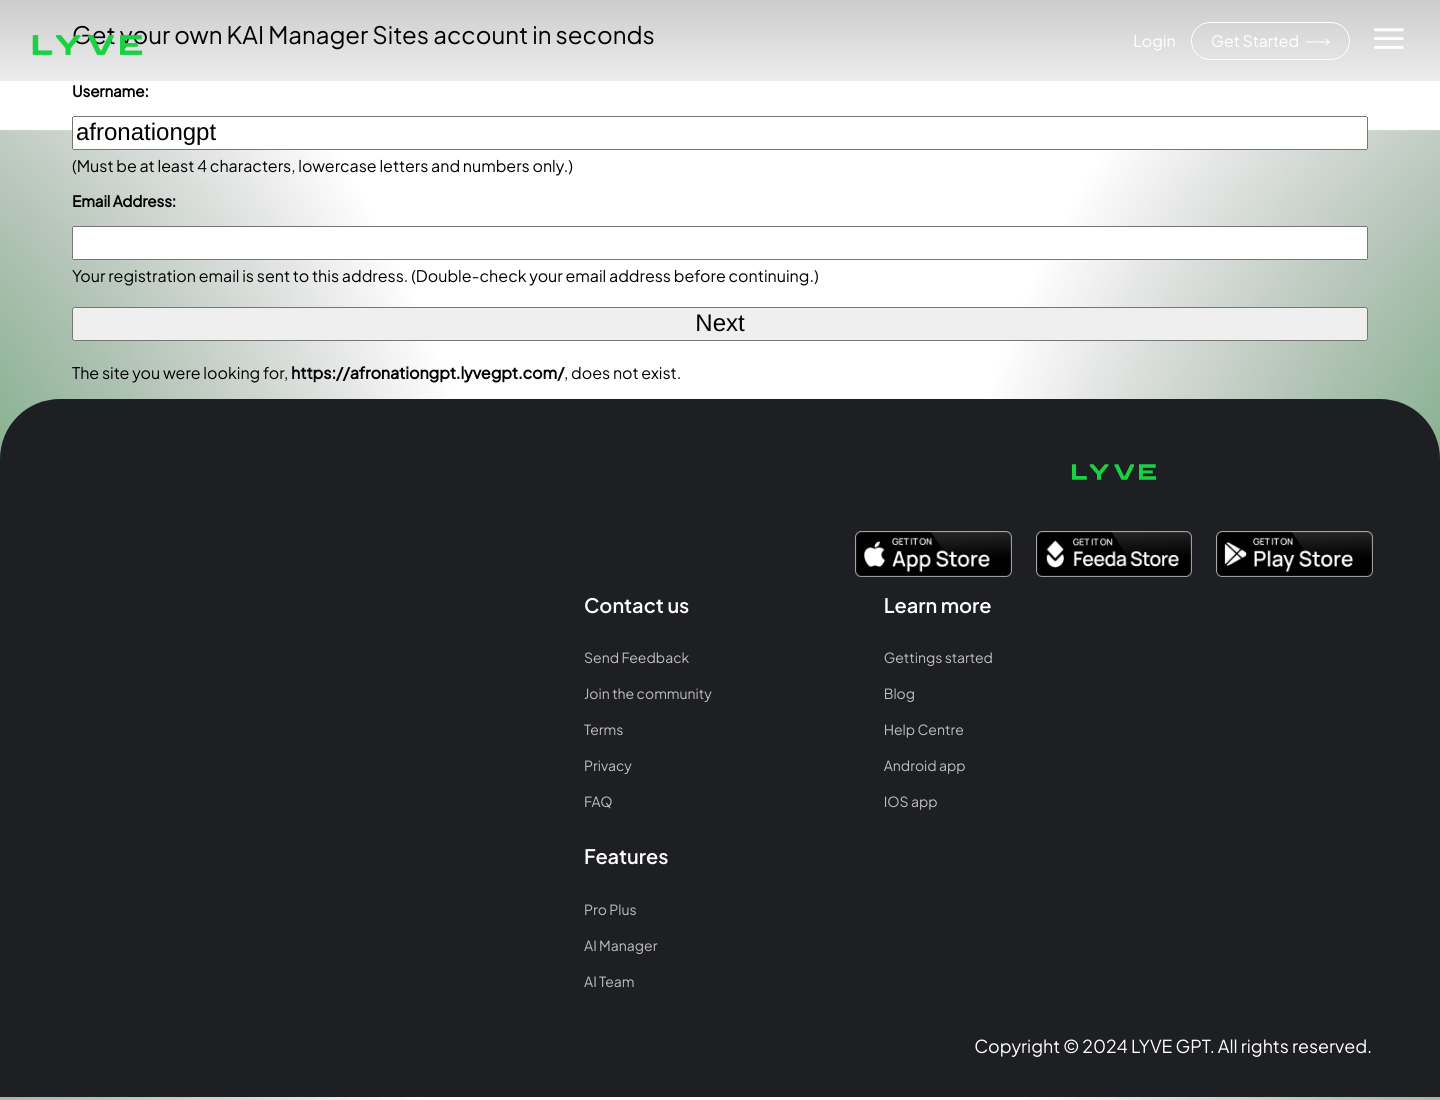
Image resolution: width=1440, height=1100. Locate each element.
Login (1152, 40)
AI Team (610, 607)
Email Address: (124, 201)
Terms (78, 607)
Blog (337, 571)
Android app (363, 643)
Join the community (123, 571)
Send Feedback (111, 535)
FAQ (73, 679)
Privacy (83, 643)
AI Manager (621, 571)
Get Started (1269, 41)
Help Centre (362, 607)
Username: (110, 91)
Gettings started (376, 535)
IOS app (349, 679)
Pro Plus (611, 535)
